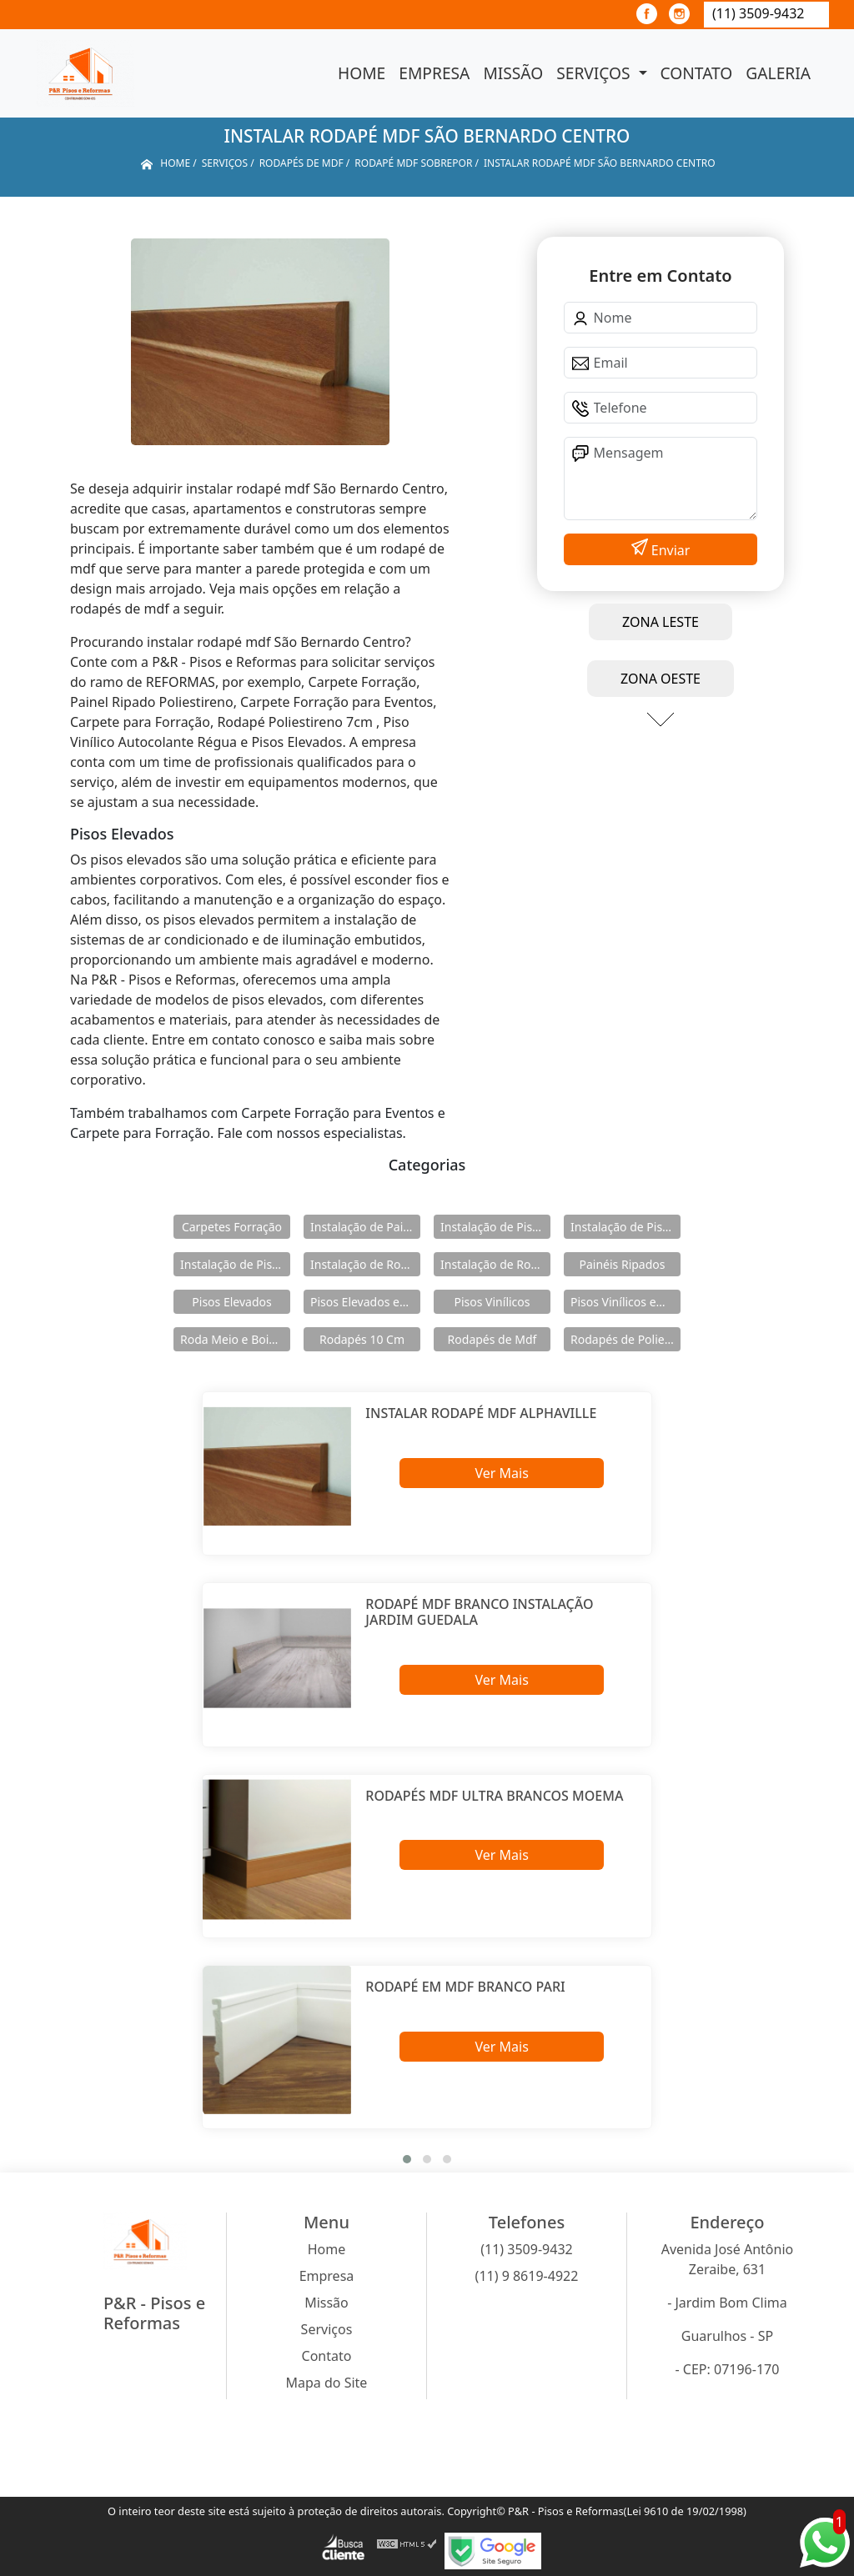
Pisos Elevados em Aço (365, 1302)
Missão (513, 73)
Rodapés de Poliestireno (625, 1339)
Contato (697, 73)
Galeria (778, 73)
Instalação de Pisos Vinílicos (235, 1264)
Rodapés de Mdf (492, 1339)
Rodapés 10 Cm (361, 1339)
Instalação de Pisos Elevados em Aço (625, 1227)
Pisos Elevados (231, 1302)
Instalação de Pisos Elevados (495, 1227)
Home (361, 73)
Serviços (595, 73)
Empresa (434, 73)
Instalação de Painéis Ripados (365, 1227)
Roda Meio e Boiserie (235, 1339)
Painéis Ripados (622, 1264)
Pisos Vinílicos (492, 1302)
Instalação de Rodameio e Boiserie (365, 1264)
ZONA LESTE (660, 622)
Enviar (669, 550)
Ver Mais (501, 1473)
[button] (407, 2159)
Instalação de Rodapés (495, 1264)
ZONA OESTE (660, 678)
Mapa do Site (327, 2382)
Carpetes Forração (232, 1227)
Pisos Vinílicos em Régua (625, 1302)
